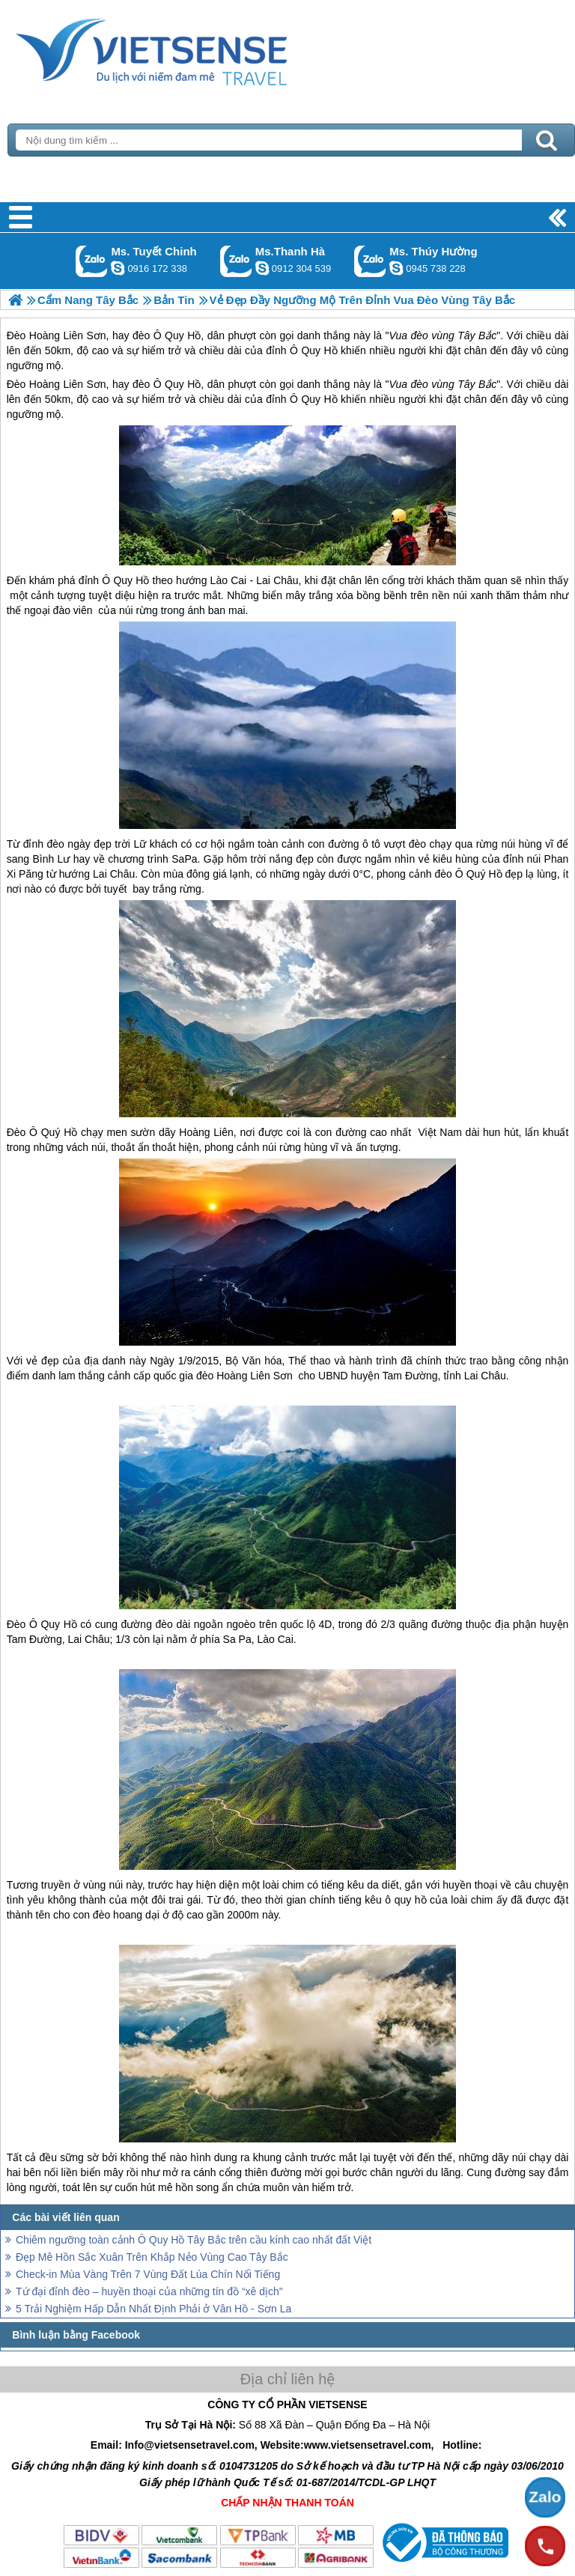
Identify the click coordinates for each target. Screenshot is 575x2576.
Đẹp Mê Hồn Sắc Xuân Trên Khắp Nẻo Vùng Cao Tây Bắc (152, 2257)
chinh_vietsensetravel (117, 268)
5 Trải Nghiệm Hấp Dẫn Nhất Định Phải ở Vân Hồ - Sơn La (153, 2309)
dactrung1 (396, 268)
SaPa (184, 859)
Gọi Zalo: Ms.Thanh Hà (236, 261)
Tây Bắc (476, 384)
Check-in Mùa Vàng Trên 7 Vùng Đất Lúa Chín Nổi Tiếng (148, 2274)
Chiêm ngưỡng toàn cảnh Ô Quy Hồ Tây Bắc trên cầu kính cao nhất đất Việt (193, 2240)
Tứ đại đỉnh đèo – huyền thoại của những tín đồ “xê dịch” (149, 2291)
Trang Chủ (188, 48)
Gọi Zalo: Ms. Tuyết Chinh (92, 261)
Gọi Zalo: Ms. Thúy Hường (370, 261)
